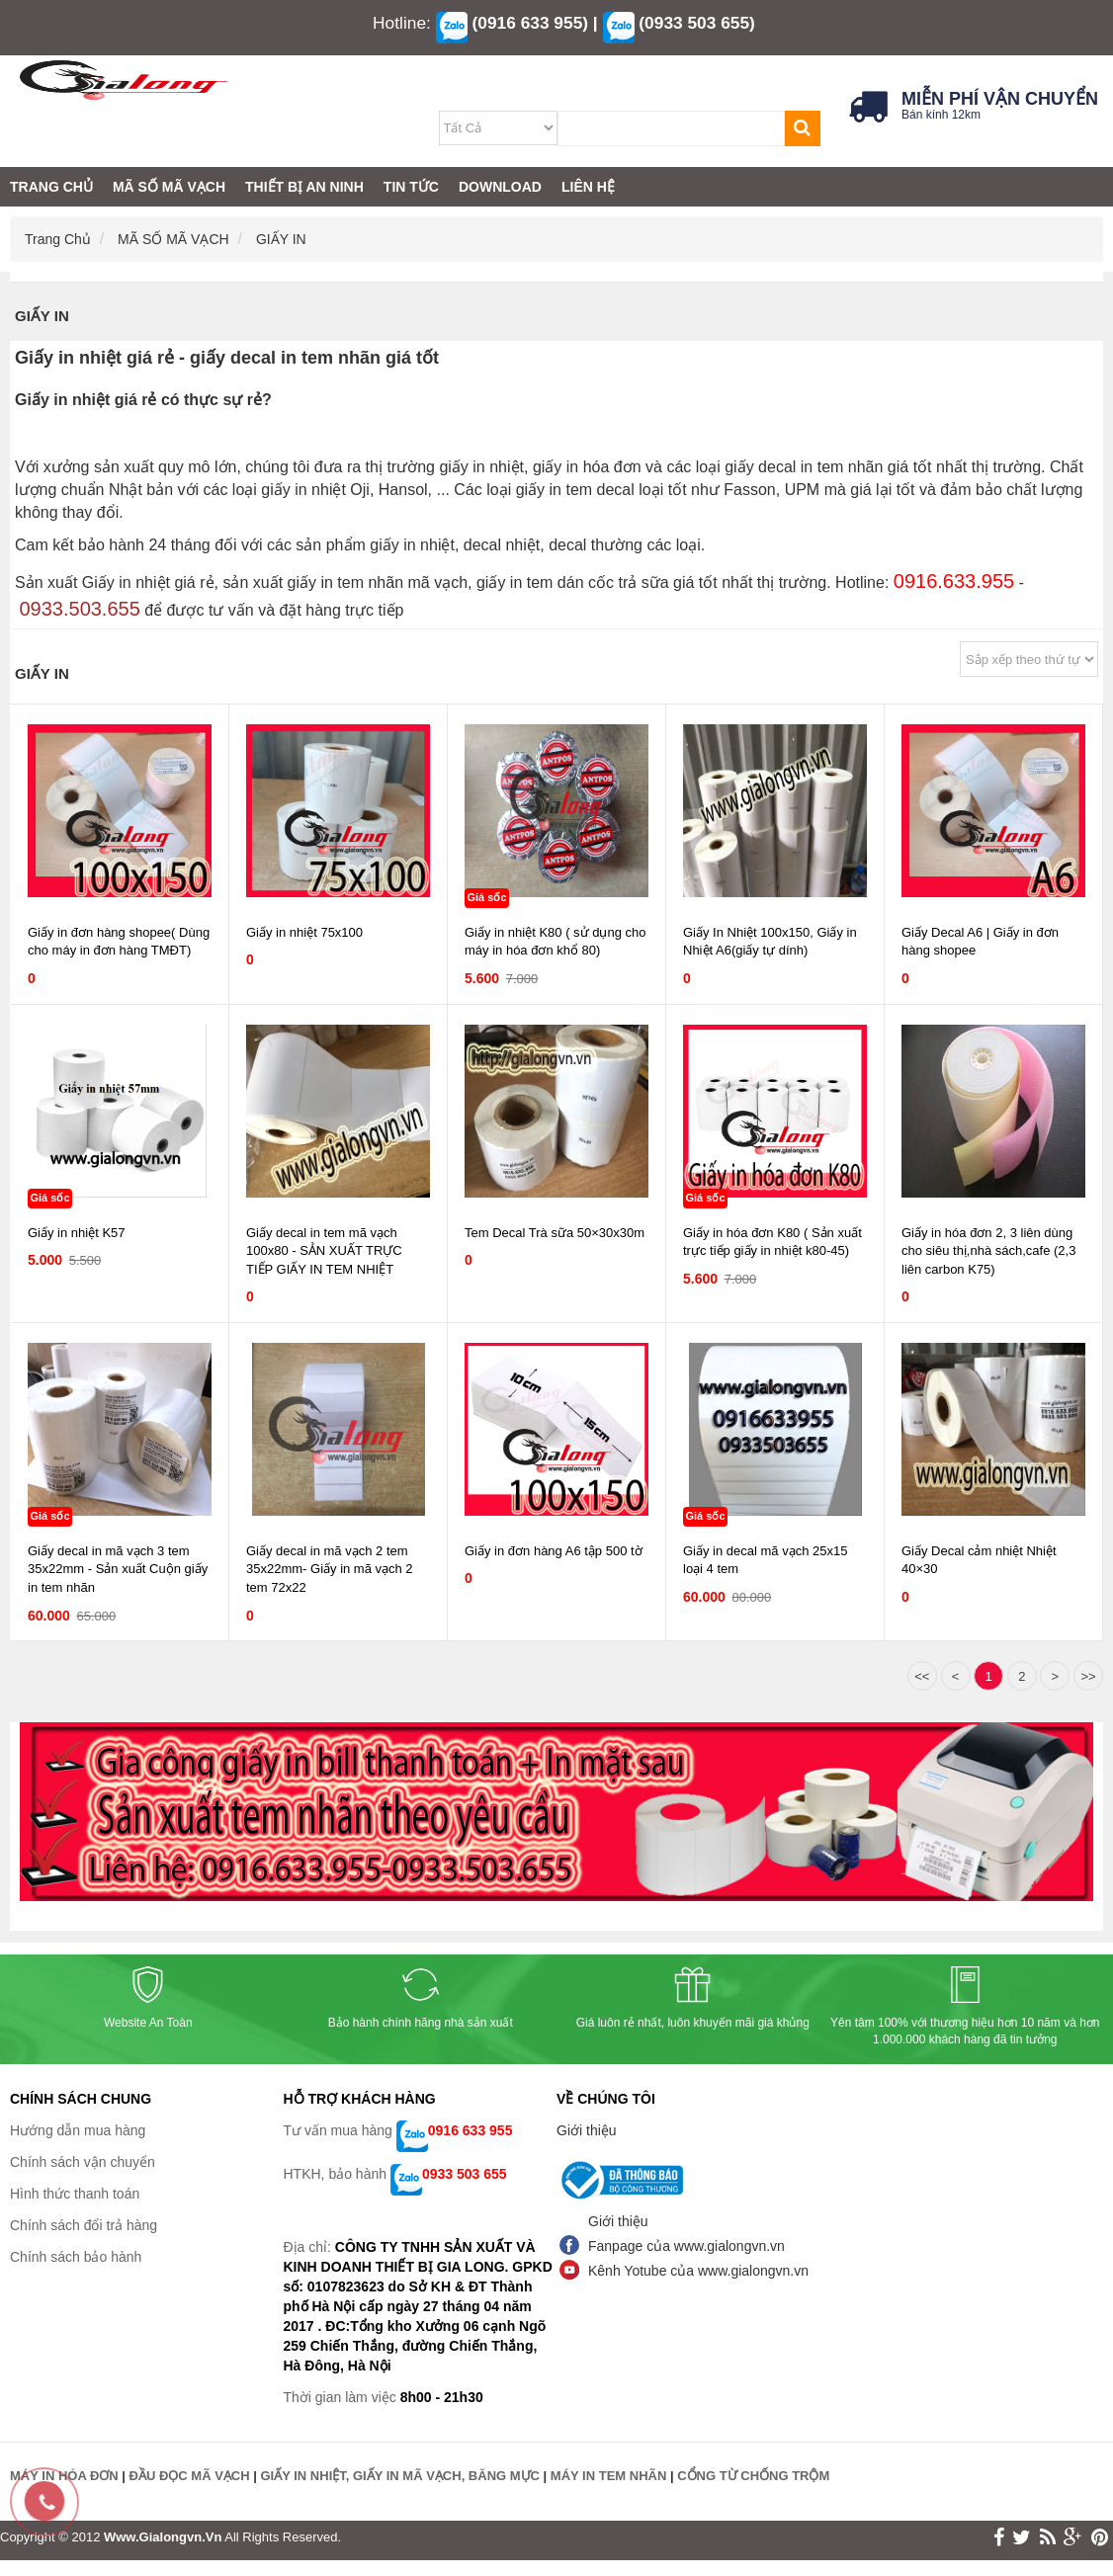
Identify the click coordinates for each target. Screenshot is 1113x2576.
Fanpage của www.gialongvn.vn (686, 2246)
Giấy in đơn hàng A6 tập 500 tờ (553, 1550)
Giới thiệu (586, 2130)
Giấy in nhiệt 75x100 (304, 932)
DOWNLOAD (500, 187)
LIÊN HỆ (588, 187)
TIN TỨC (411, 187)
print (1099, 2537)
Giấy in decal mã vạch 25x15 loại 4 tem (765, 1560)
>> (1087, 1676)
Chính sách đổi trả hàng (83, 2225)
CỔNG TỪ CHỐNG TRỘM (753, 2475)
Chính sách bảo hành (75, 2257)
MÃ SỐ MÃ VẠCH (175, 239)
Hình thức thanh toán (74, 2194)
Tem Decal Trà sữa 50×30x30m (554, 1232)
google (1073, 2537)
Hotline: (402, 23)
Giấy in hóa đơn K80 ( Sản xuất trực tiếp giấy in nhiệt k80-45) (772, 1242)
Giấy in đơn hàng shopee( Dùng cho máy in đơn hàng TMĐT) (119, 941)
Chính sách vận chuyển (82, 2162)
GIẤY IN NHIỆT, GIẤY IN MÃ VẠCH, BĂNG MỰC (399, 2475)
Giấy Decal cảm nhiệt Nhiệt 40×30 (979, 1560)
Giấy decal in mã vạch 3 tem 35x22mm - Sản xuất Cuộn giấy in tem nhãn (118, 1569)
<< (921, 1676)
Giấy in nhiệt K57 (77, 1232)
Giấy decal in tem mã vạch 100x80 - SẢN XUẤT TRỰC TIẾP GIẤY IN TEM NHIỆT (324, 1251)
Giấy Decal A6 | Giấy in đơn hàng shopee (980, 941)
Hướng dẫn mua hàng (77, 2130)
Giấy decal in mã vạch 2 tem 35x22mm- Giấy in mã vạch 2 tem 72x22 (329, 1569)
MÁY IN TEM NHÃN (608, 2475)
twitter (1021, 2537)
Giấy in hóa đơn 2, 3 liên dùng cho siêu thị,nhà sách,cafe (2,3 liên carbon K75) (988, 1251)
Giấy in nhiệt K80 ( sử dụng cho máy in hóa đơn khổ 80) (555, 941)
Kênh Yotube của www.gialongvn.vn (698, 2271)
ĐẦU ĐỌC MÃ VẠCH (189, 2475)
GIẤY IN (281, 239)
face (998, 2537)
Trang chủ (60, 239)
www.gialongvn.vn (162, 2537)
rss (1048, 2537)
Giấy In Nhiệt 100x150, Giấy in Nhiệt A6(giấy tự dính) (770, 941)
